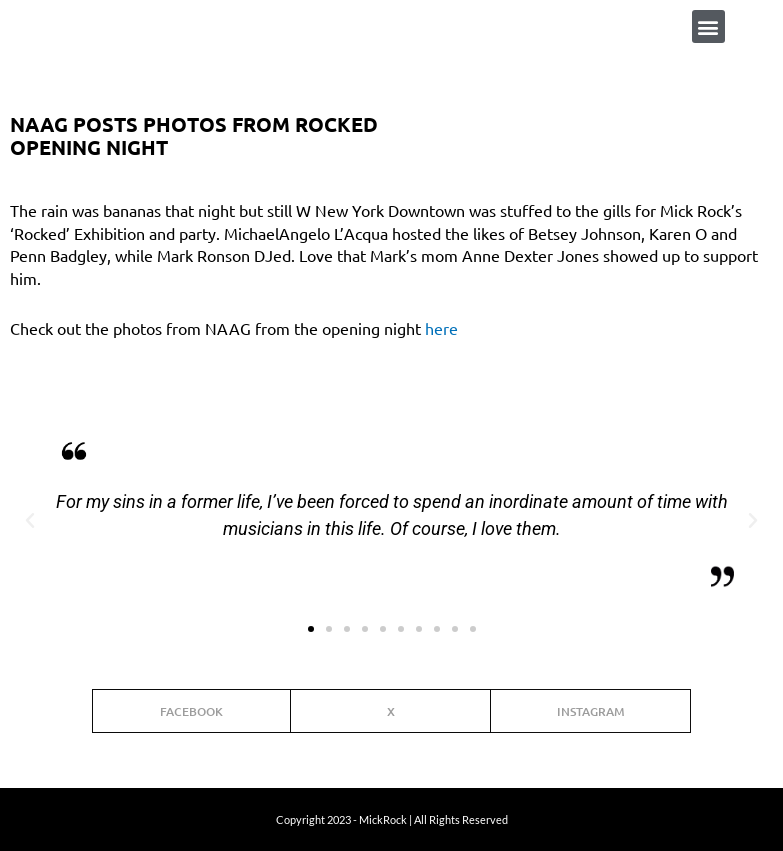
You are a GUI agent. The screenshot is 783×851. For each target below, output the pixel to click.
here (441, 328)
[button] (708, 26)
